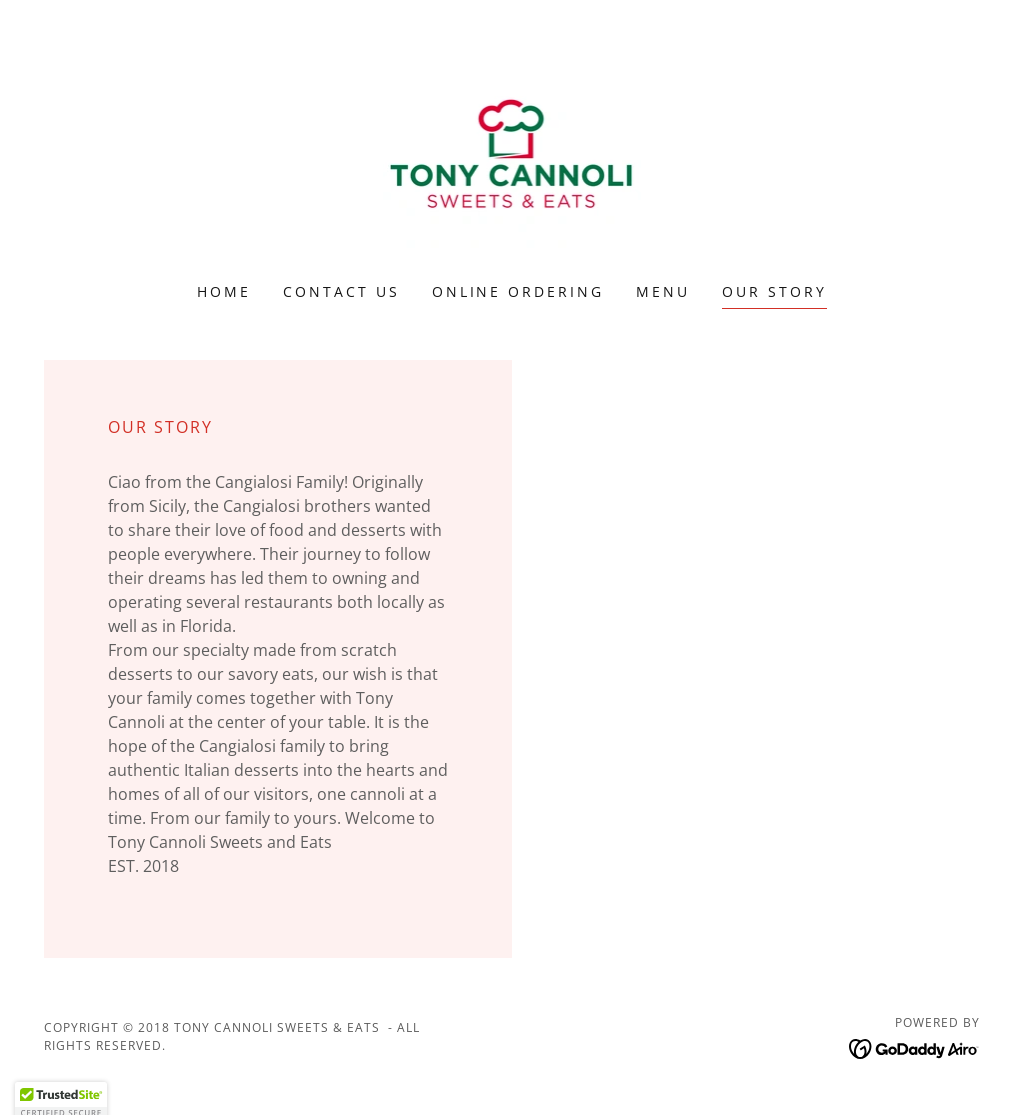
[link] (512, 154)
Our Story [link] (774, 291)
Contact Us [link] (341, 291)
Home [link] (224, 291)
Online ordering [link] (518, 291)
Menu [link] (663, 291)
